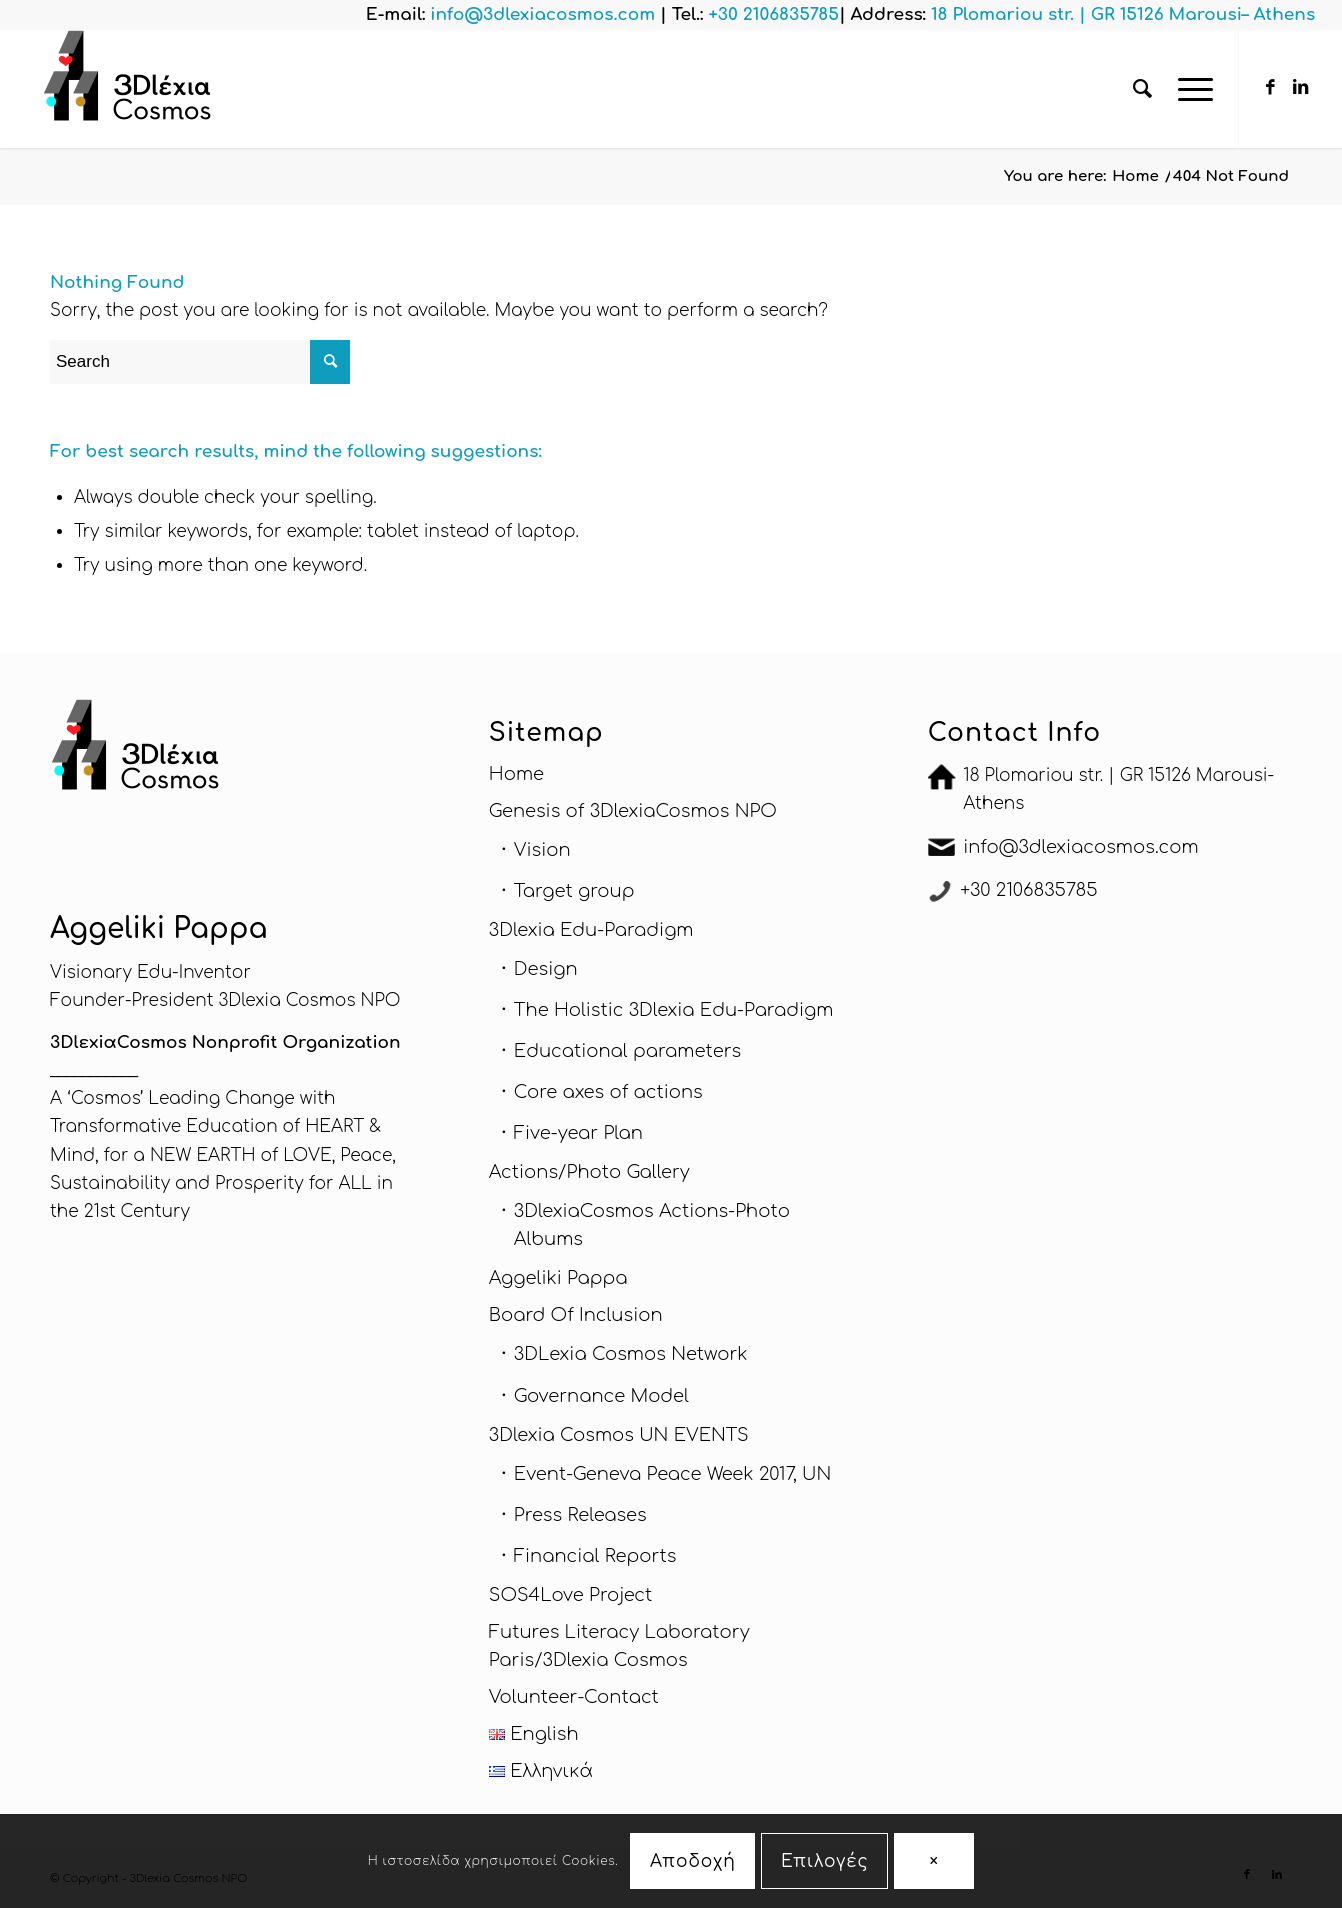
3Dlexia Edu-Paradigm (591, 930)
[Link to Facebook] (1270, 88)
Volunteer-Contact (574, 1697)
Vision (542, 850)
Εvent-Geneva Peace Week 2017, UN (672, 1474)
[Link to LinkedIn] (1300, 88)
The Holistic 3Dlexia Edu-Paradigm (674, 1010)
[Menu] (1189, 89)
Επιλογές (825, 1861)
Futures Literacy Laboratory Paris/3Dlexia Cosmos (619, 1646)
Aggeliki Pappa (558, 1278)
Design (546, 969)
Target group (574, 891)
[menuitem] (1142, 89)
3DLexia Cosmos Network (631, 1354)
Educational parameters (627, 1051)
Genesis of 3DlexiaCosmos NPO (633, 811)
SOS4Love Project (570, 1595)
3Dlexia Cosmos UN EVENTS (619, 1435)
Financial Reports (595, 1556)
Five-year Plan (578, 1133)
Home (516, 774)
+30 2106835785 (1028, 890)
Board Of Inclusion (576, 1315)
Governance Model (601, 1396)
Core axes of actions (608, 1092)
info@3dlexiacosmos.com (1080, 847)
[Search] (1142, 89)
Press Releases (580, 1515)
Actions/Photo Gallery (589, 1172)
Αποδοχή (693, 1861)
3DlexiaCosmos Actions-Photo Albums (652, 1225)
